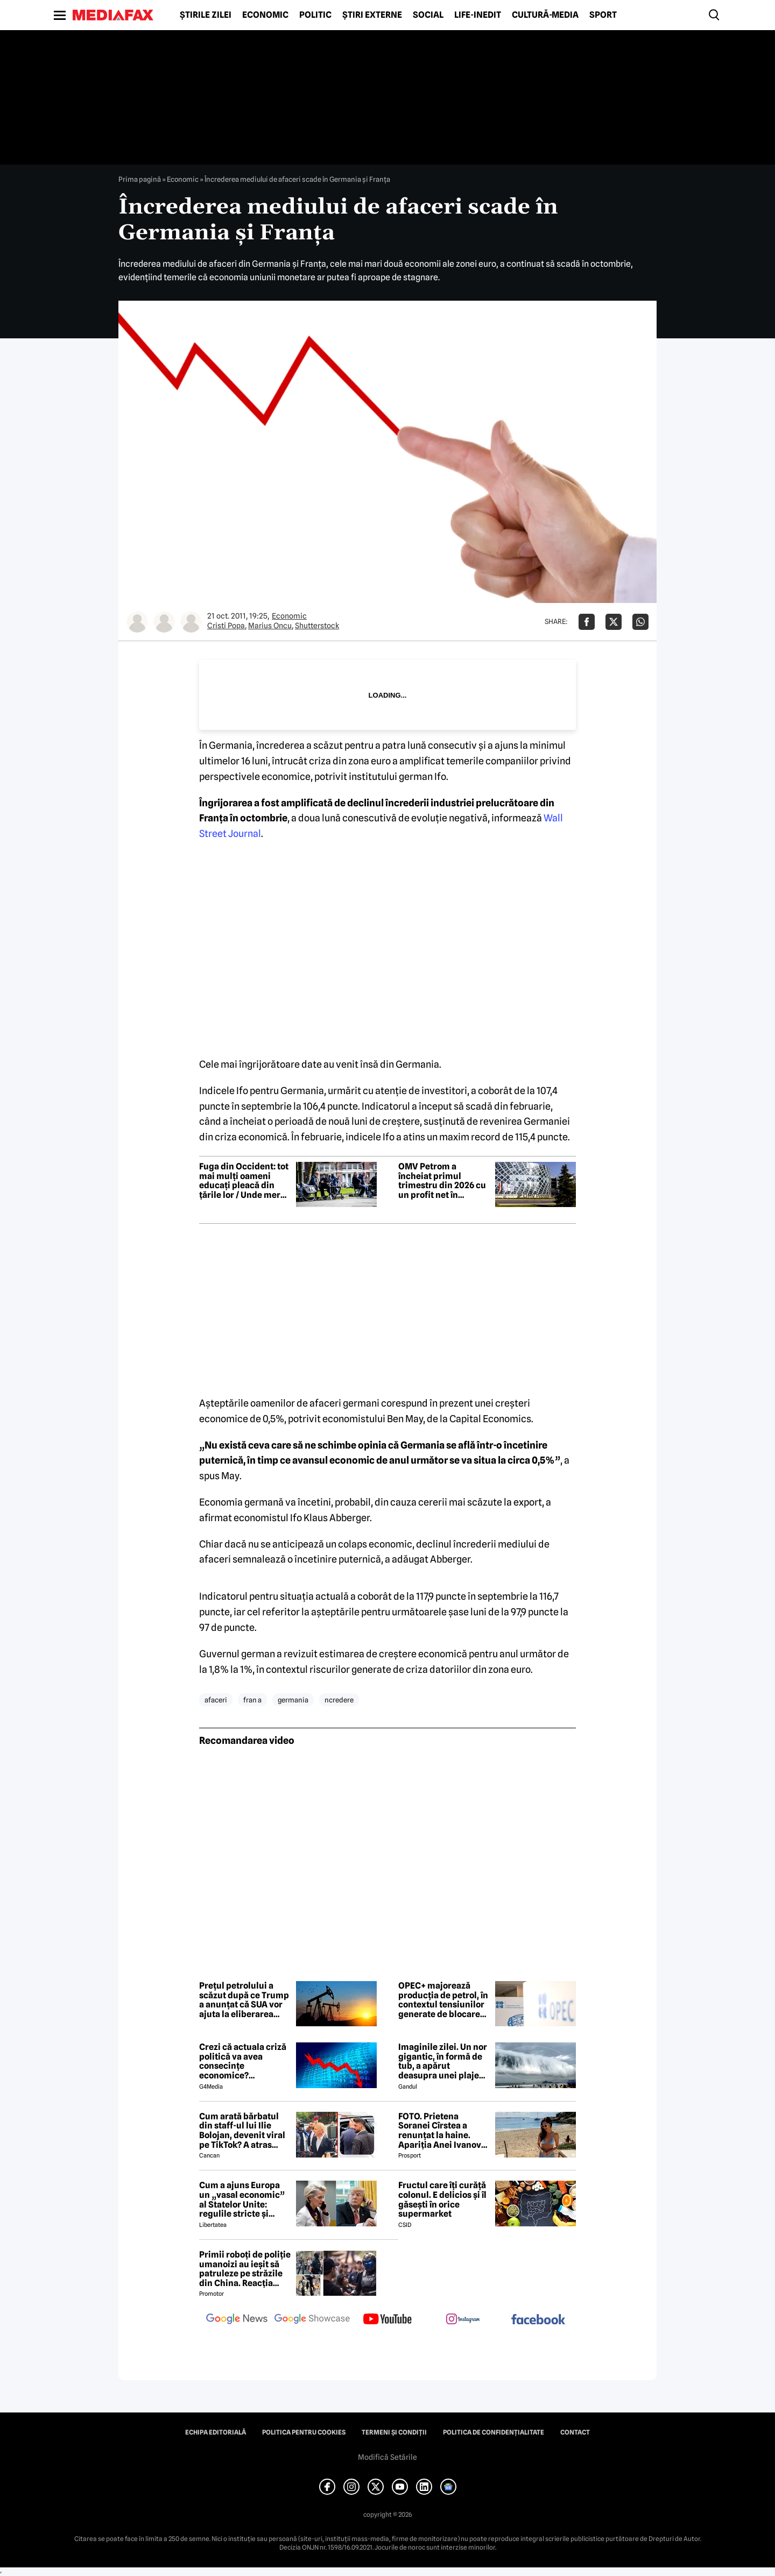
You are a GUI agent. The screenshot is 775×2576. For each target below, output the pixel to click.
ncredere (339, 1699)
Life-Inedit (477, 15)
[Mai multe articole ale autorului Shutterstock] (191, 622)
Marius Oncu (270, 625)
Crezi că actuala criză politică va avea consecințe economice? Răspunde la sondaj (242, 2061)
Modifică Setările (387, 2457)
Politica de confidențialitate (493, 2432)
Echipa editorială (215, 2432)
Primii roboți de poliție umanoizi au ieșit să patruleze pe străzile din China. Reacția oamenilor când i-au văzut (245, 2269)
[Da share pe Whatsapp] (640, 622)
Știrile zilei (205, 15)
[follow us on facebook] (538, 2320)
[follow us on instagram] (463, 2320)
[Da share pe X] (613, 622)
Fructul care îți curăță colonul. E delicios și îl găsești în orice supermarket (442, 2199)
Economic (265, 15)
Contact (575, 2432)
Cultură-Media (545, 15)
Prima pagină (139, 179)
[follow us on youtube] (387, 2320)
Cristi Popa (226, 625)
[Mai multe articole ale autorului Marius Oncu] (164, 622)
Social (428, 15)
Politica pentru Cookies (304, 2432)
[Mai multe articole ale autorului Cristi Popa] (137, 622)
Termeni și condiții (394, 2432)
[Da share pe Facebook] (587, 622)
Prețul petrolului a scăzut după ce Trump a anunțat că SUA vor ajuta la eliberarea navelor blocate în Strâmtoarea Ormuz (244, 2000)
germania (293, 1699)
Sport (603, 15)
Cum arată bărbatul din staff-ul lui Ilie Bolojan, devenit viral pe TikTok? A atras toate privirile (242, 2130)
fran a (252, 1699)
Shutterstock (317, 625)
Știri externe (372, 15)
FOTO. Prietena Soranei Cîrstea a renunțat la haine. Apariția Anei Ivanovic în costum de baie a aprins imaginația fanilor (443, 2130)
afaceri (216, 1699)
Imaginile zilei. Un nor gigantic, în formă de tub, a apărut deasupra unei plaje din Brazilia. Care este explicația (442, 2061)
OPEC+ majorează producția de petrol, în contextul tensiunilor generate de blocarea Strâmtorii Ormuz (443, 2000)
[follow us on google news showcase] (312, 2320)
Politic (315, 15)
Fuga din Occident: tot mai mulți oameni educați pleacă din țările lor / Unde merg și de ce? (243, 1181)
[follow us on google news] (236, 2320)
